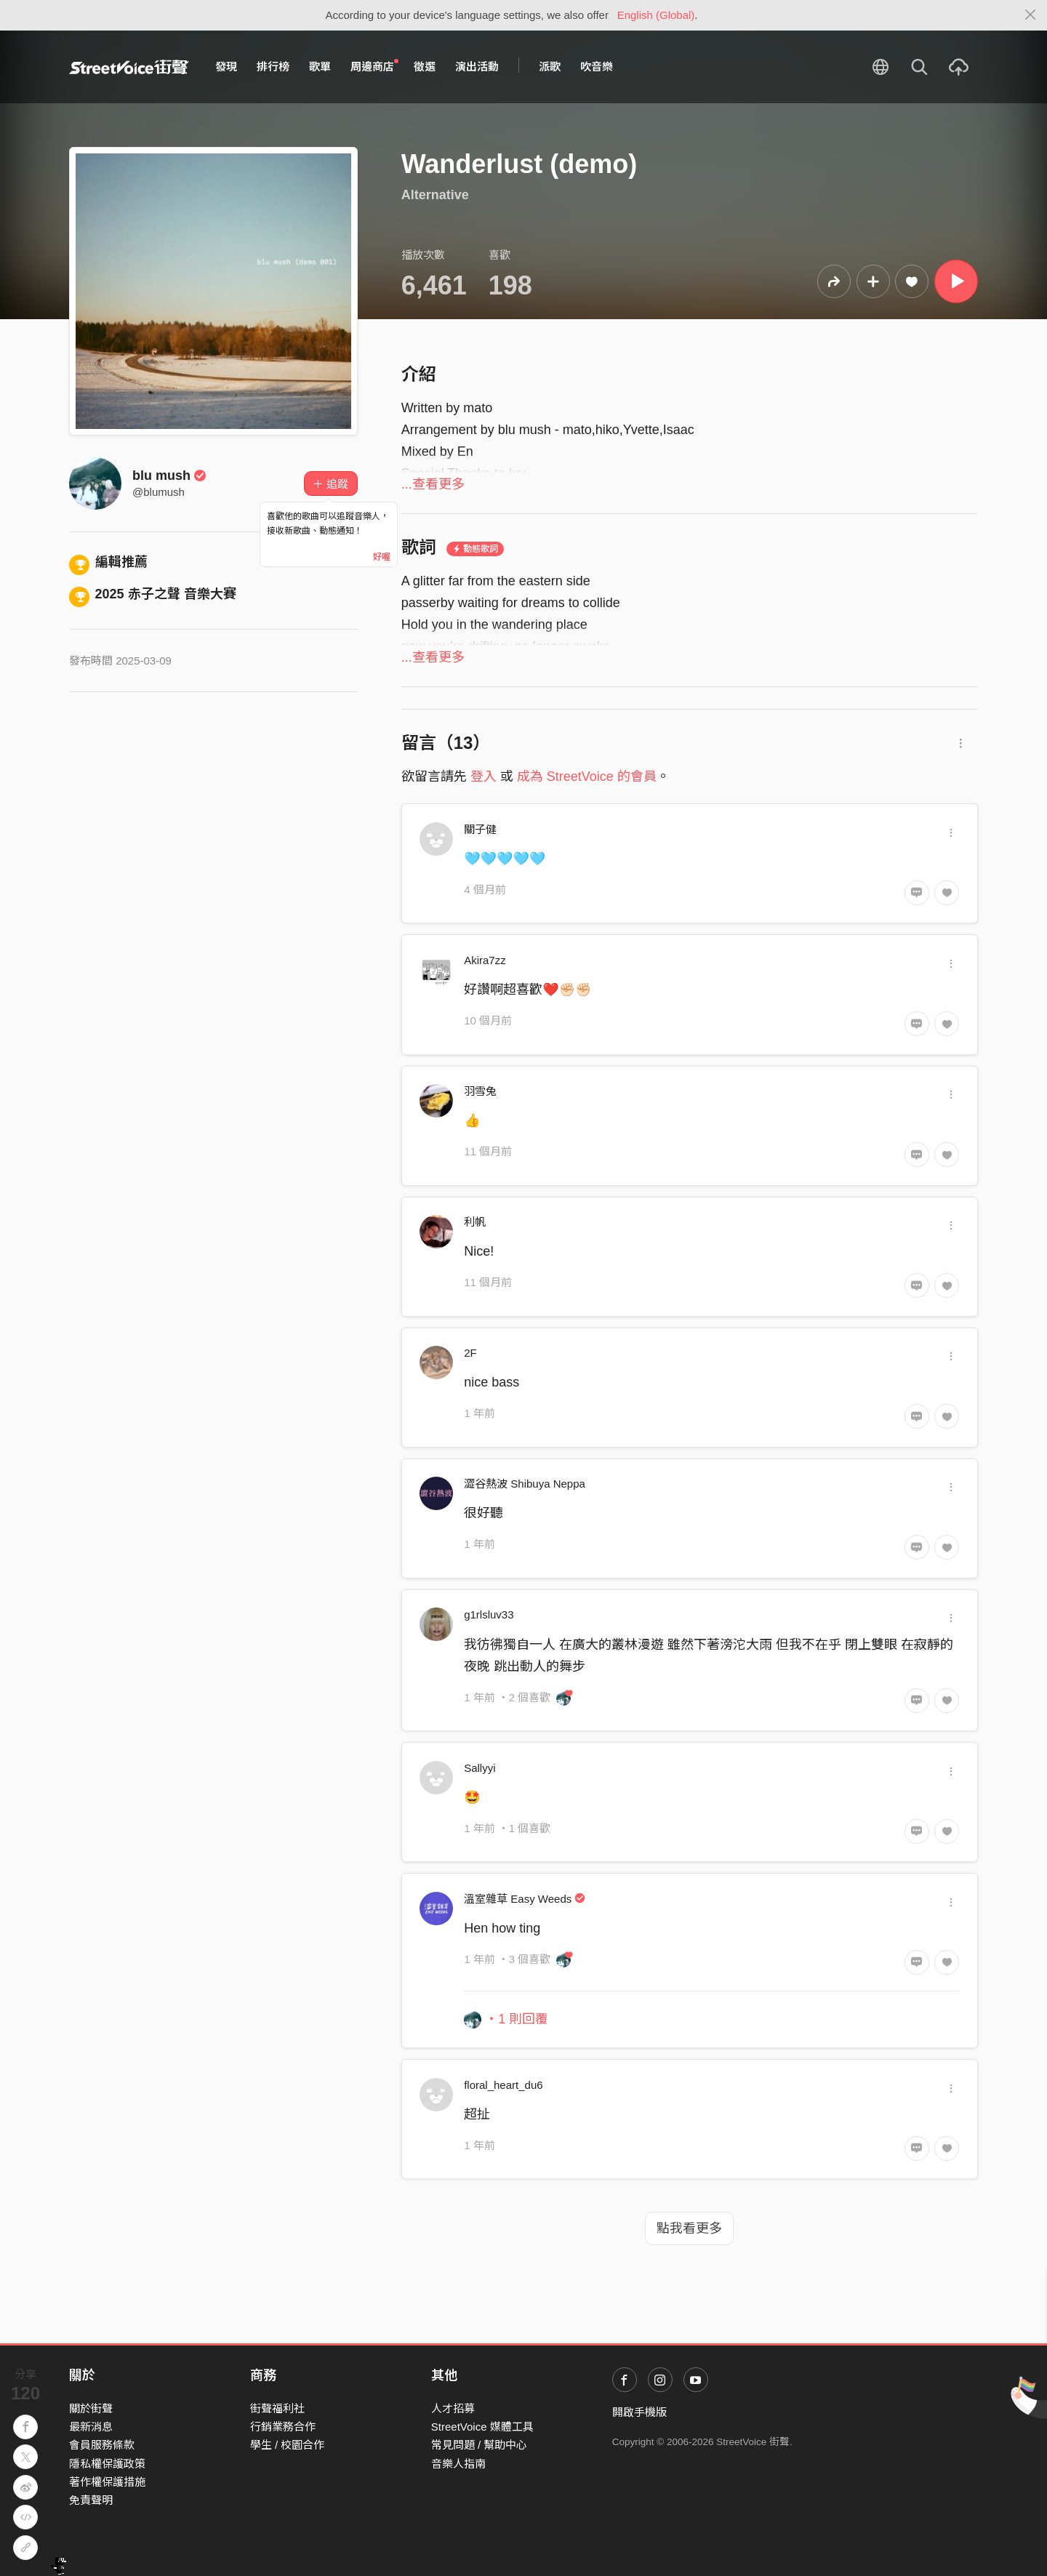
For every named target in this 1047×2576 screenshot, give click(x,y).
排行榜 (273, 66)
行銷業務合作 (283, 2426)
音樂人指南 (458, 2463)
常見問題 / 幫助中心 (479, 2445)
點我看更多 (689, 2228)
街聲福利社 (277, 2408)
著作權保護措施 (107, 2482)
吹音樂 (596, 66)
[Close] (1030, 15)
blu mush (169, 475)
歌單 (320, 66)
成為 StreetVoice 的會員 (587, 776)
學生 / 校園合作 (287, 2445)
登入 (483, 776)
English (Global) (656, 15)
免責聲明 (91, 2500)
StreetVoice (129, 67)
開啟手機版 (639, 2412)
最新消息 (91, 2426)
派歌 (550, 66)
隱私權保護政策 (107, 2463)
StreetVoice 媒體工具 (482, 2426)
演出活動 (477, 66)
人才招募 (453, 2408)
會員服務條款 (102, 2445)
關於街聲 (91, 2408)
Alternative (435, 195)
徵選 (425, 66)
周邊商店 (374, 66)
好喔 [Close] (381, 557)
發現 (226, 66)
